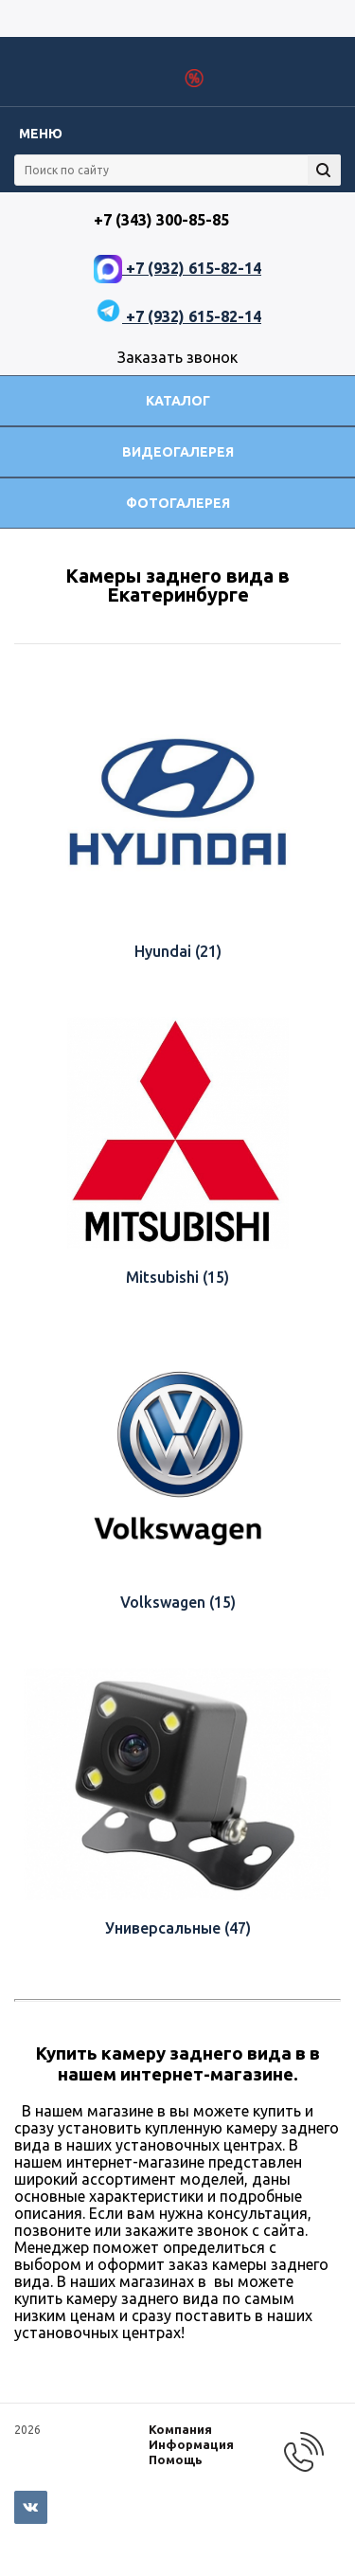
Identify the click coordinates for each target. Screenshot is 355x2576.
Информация (191, 2444)
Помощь (176, 2459)
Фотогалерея (178, 503)
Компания (180, 2429)
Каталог (178, 400)
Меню (40, 133)
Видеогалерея (178, 451)
